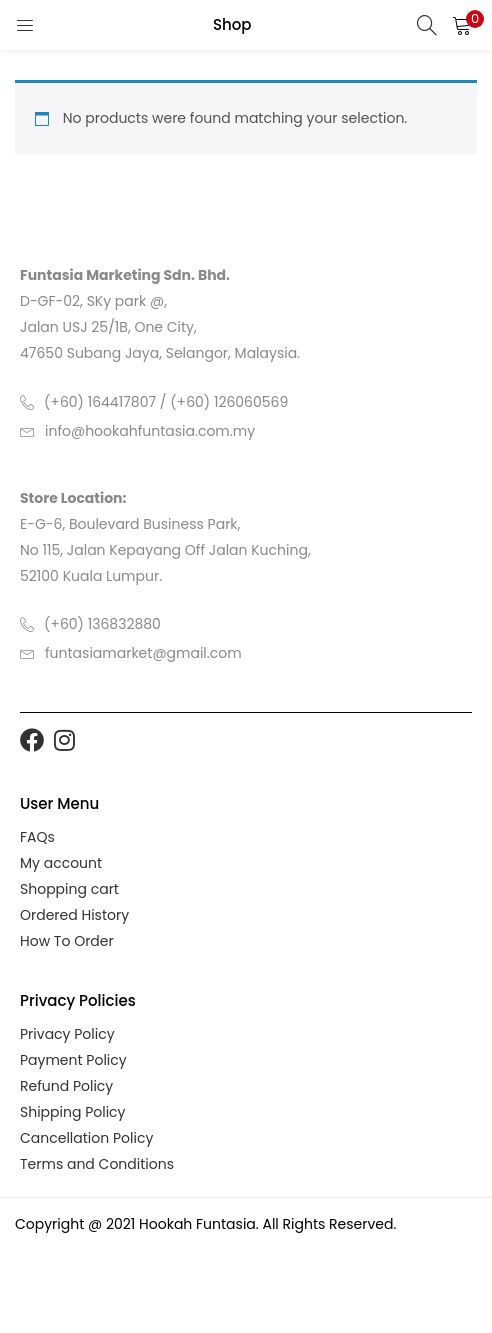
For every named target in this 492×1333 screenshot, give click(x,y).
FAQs (37, 837)
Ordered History (74, 915)
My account (61, 863)
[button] (462, 25)
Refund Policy (66, 1086)
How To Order (67, 941)
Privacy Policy (67, 1034)
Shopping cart (69, 889)
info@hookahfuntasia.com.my (150, 431)
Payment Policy (73, 1060)
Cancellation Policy (86, 1138)
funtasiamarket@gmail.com (143, 653)
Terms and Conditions (97, 1164)
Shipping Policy (73, 1112)
